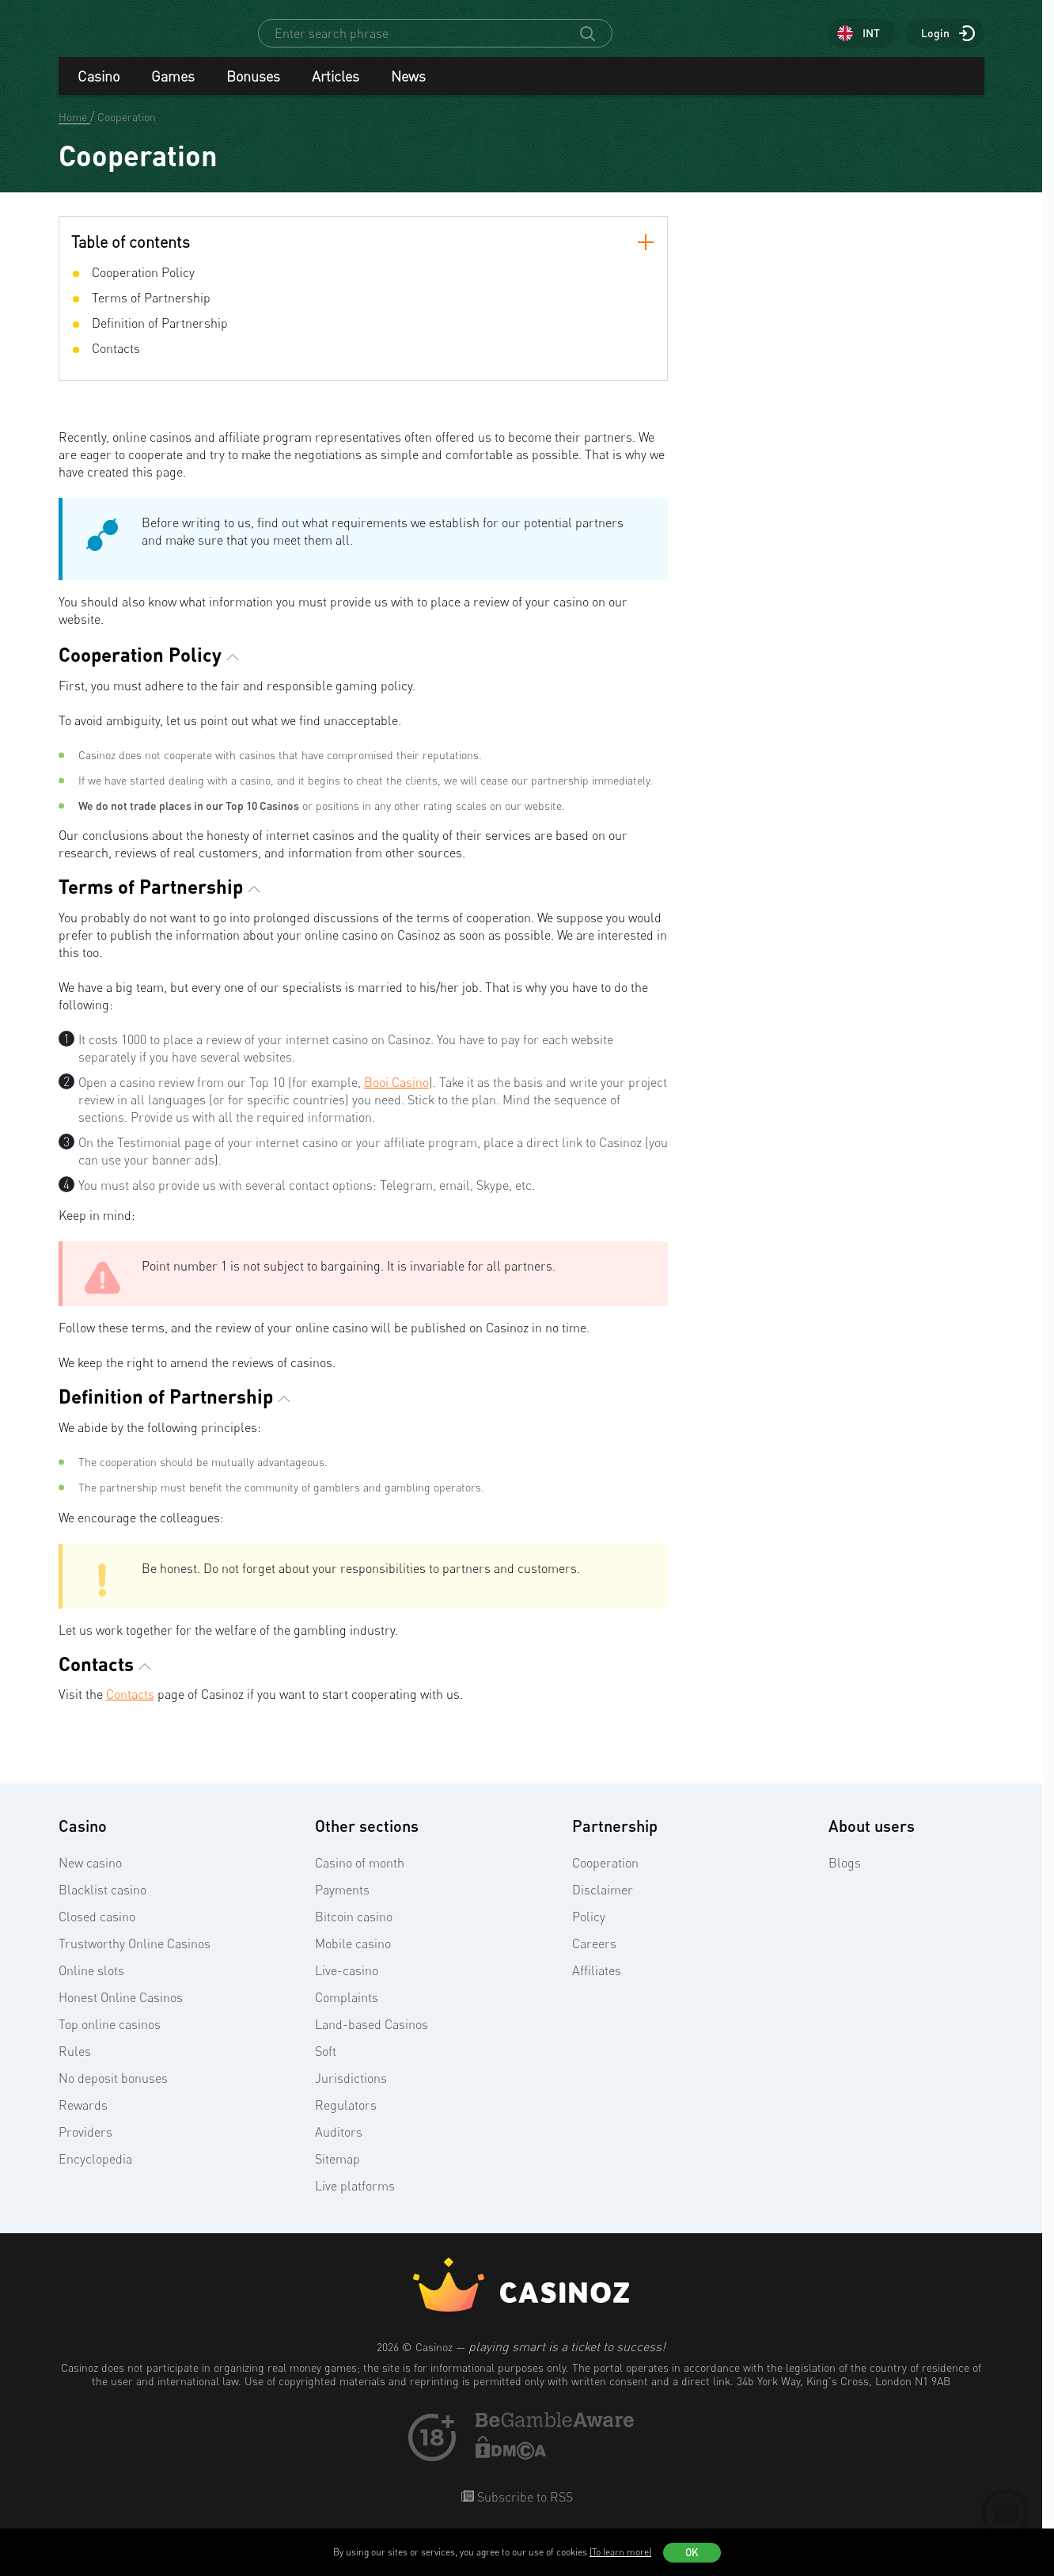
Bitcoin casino (353, 1931)
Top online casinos (110, 2038)
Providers (85, 2146)
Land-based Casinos (371, 2038)
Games (173, 90)
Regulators (346, 2119)
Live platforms (355, 2200)
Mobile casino (353, 1958)
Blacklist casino (102, 1904)
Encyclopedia (95, 2173)
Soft (325, 2065)
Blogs (844, 1877)
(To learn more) (620, 2552)
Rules (75, 2065)
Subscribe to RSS (523, 2511)
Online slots (91, 1985)
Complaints (346, 2011)
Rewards (83, 2119)
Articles (335, 90)
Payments (342, 1904)
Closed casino (97, 1931)
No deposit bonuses (113, 2092)
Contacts (130, 1708)
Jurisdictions (351, 2092)
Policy (588, 1931)
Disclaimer (602, 1904)
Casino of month (359, 1877)
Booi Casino (396, 1096)
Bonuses (253, 90)
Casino (98, 90)
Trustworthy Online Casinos (134, 1958)
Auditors (338, 2146)
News (408, 90)
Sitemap (337, 2173)
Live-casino (346, 1985)
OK (692, 2552)
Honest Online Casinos (121, 2011)
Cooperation (605, 1877)
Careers (594, 1958)
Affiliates (596, 1985)
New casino (90, 1877)
